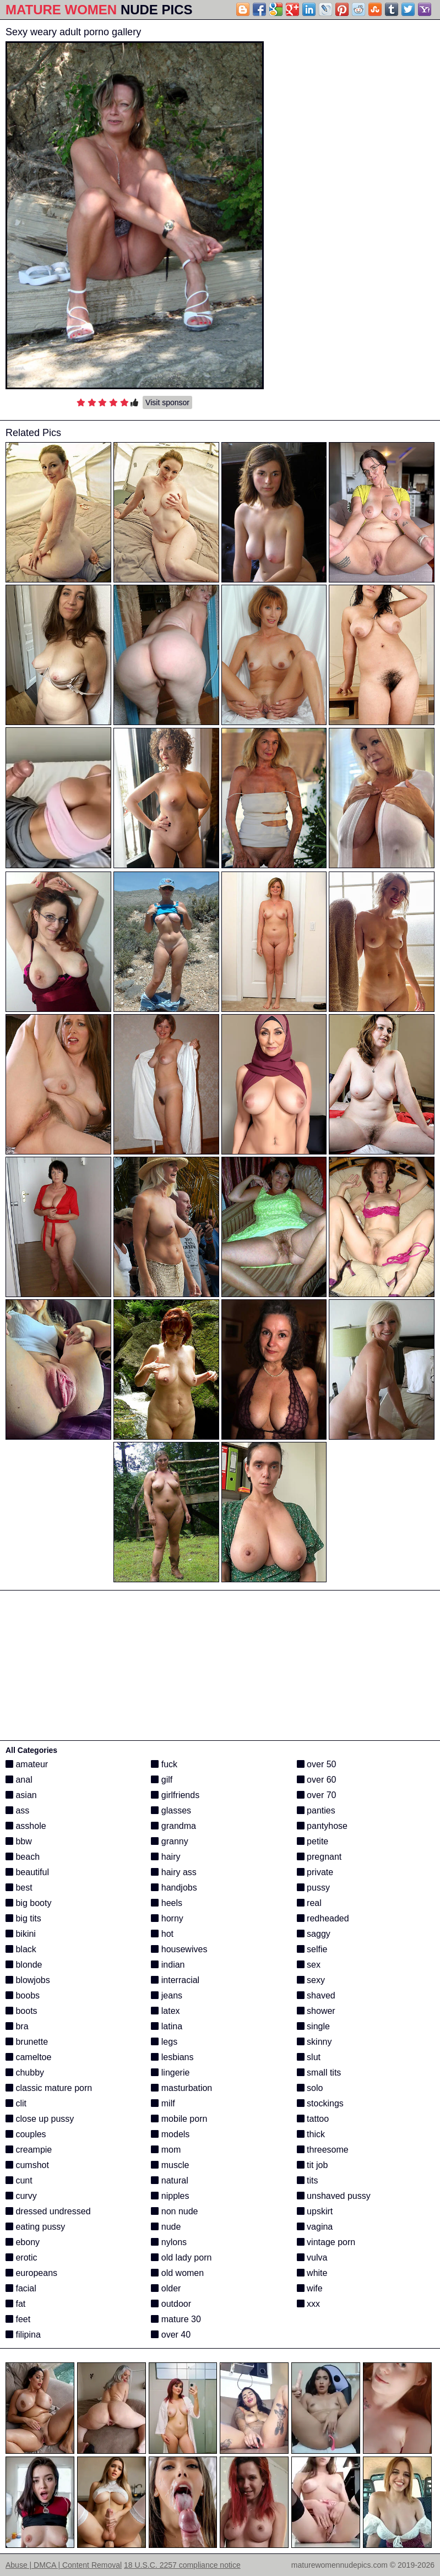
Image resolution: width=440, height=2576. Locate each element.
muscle (170, 2165)
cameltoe (28, 2057)
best (19, 1887)
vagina (315, 2226)
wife (310, 2288)
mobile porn (179, 2118)
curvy (21, 2196)
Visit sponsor (167, 402)
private (315, 1872)
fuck (164, 1764)
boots (21, 2011)
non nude (174, 2211)
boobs (23, 1995)
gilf (161, 1779)
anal (19, 1779)
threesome (323, 2149)
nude (166, 2226)
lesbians (172, 2057)
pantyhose (322, 1826)
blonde (24, 1964)
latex (165, 2011)
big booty (28, 1903)
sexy (311, 1980)
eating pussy (35, 2226)
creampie (29, 2149)
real (309, 1903)
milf (163, 2103)
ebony (23, 2242)
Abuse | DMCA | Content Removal (64, 2565)
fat (15, 2303)
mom (166, 2149)
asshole (26, 1826)
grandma (173, 1826)
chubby (25, 2072)
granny (169, 1841)
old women (177, 2273)
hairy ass (173, 1872)
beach (23, 1856)
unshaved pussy (334, 2196)
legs (164, 2041)
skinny (314, 2041)
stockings (320, 2103)
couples (26, 2134)
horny (167, 1918)
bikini (21, 1933)
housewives (179, 1949)
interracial (175, 1980)
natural (169, 2180)
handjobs (174, 1887)
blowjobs (28, 1980)
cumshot (27, 2165)
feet (18, 2319)
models (170, 2134)
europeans (31, 2273)
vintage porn (326, 2242)
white (312, 2273)
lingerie (170, 2072)
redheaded (323, 1918)
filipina (23, 2334)
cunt (19, 2180)
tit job (312, 2165)
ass (17, 1810)
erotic (21, 2257)
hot (162, 1933)
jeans (166, 1995)
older (166, 2288)
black (21, 1949)
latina (166, 2026)
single (313, 2026)
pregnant (319, 1856)
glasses (171, 1810)
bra (17, 2026)
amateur (27, 1764)
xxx (308, 2303)
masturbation (181, 2088)
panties (316, 1810)
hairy (165, 1856)
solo (310, 2088)
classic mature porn (49, 2088)
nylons (169, 2242)
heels (166, 1903)
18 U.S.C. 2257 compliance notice (182, 2565)
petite (313, 1841)
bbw (19, 1841)
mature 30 (175, 2319)
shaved (316, 1995)
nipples (170, 2196)
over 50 (316, 1764)
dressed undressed (48, 2211)
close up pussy (40, 2118)
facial (21, 2288)
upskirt (315, 2211)
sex (309, 1964)
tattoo (313, 2118)
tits (307, 2180)
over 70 (316, 1795)
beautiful (27, 1872)
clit (16, 2103)
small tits (319, 2072)
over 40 (171, 2334)
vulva (312, 2257)
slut (309, 2057)
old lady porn (181, 2257)
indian (167, 1964)
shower (316, 2011)
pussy (313, 1887)
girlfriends (175, 1795)
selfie (312, 1949)
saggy (313, 1933)
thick (311, 2134)
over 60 (316, 1779)
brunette (27, 2041)
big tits (23, 1918)
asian (21, 1795)
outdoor (171, 2303)
